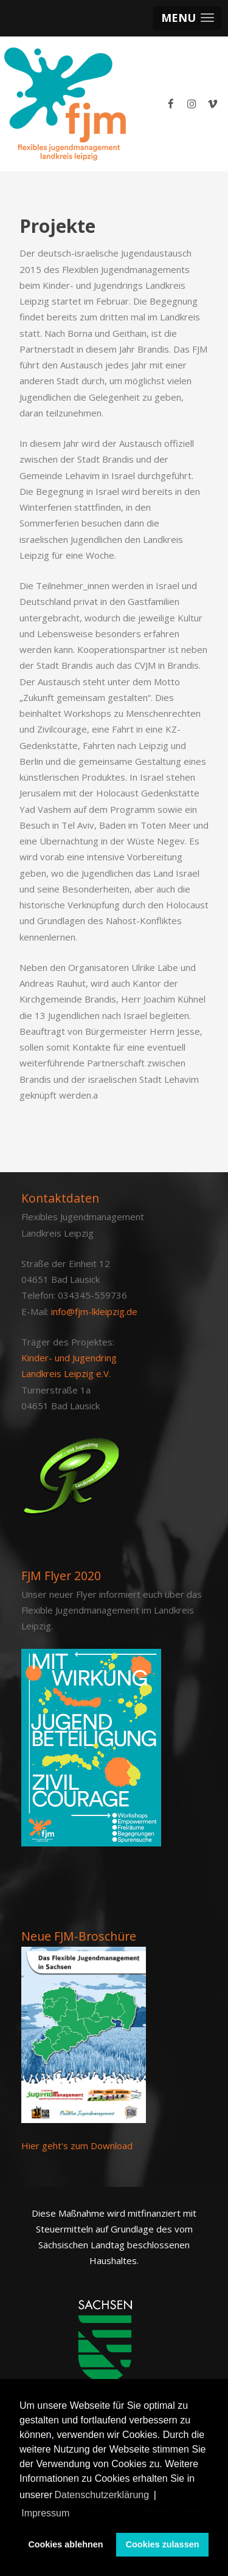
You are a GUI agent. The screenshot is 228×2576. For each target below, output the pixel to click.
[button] (187, 18)
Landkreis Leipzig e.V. (66, 1373)
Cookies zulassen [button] (162, 2544)
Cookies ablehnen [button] (65, 2544)
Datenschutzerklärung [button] (101, 2495)
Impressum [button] (45, 2513)
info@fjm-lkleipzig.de (94, 1311)
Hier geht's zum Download (77, 2145)
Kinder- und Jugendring (69, 1358)
